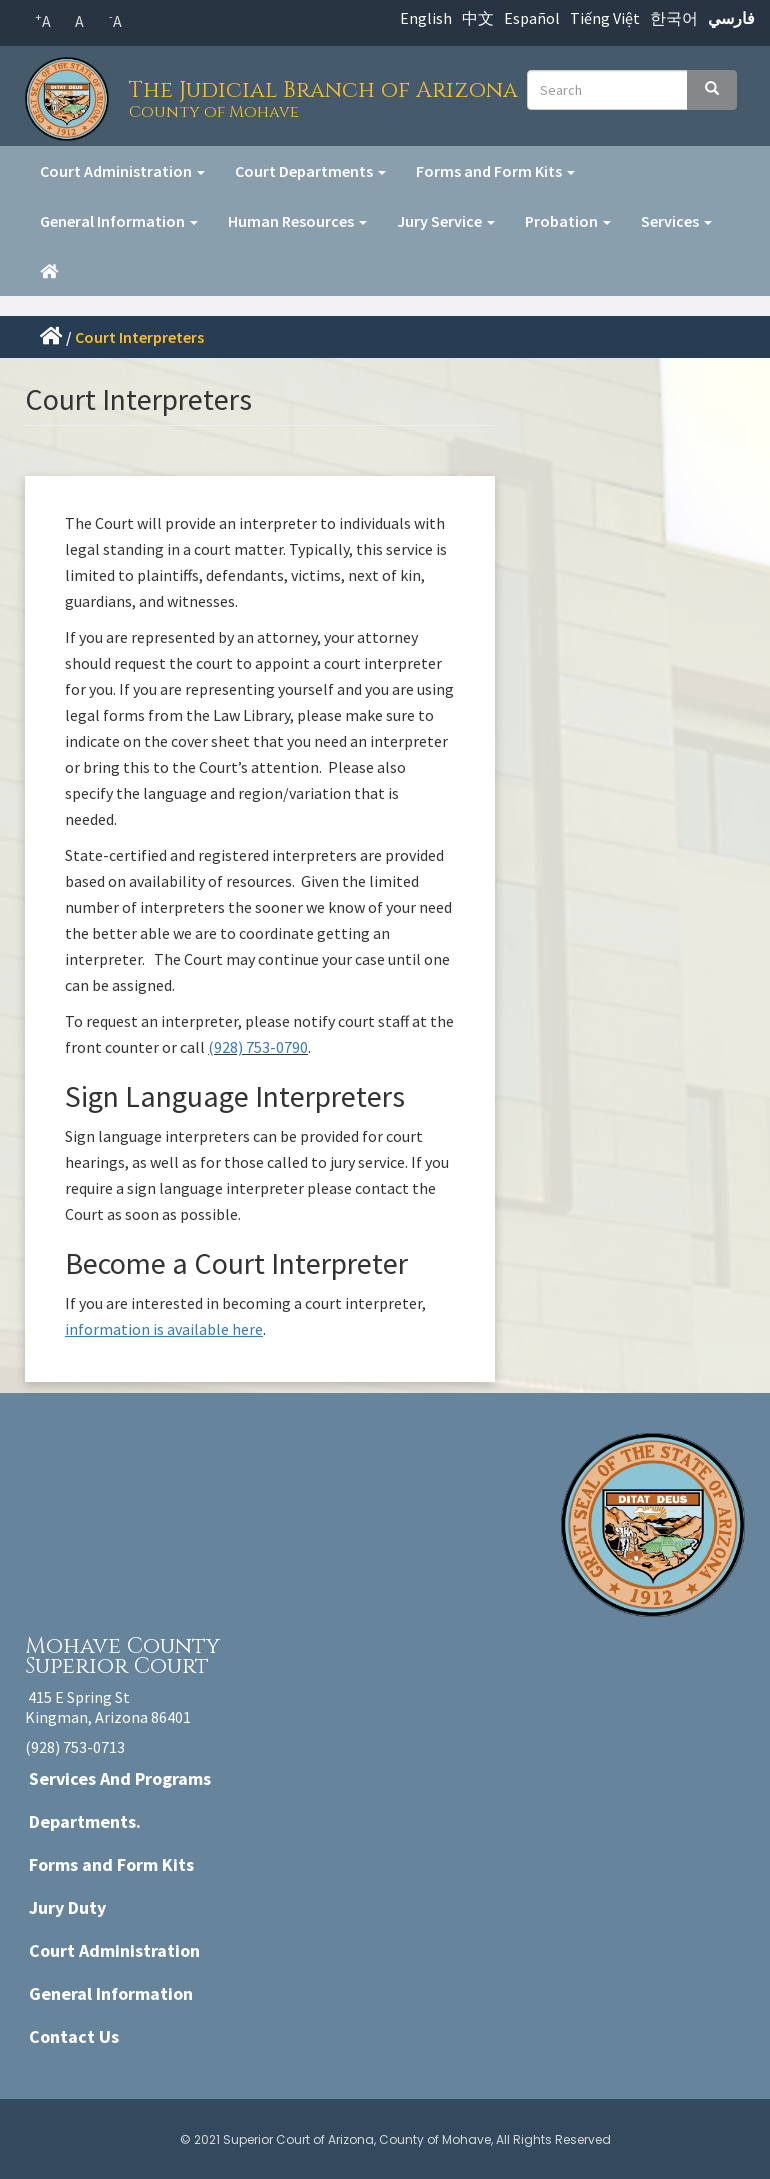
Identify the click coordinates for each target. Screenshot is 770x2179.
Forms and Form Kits (495, 171)
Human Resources (297, 221)
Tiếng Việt (605, 18)
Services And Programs (120, 1778)
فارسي (731, 18)
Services (676, 221)
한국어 (674, 18)
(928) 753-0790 (258, 1047)
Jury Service (446, 221)
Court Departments (310, 171)
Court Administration (122, 171)
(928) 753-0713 (75, 1747)
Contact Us (74, 2036)
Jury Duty (67, 1907)
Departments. (85, 1821)
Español (532, 18)
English (426, 18)
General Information (119, 221)
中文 (478, 18)
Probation (568, 221)
